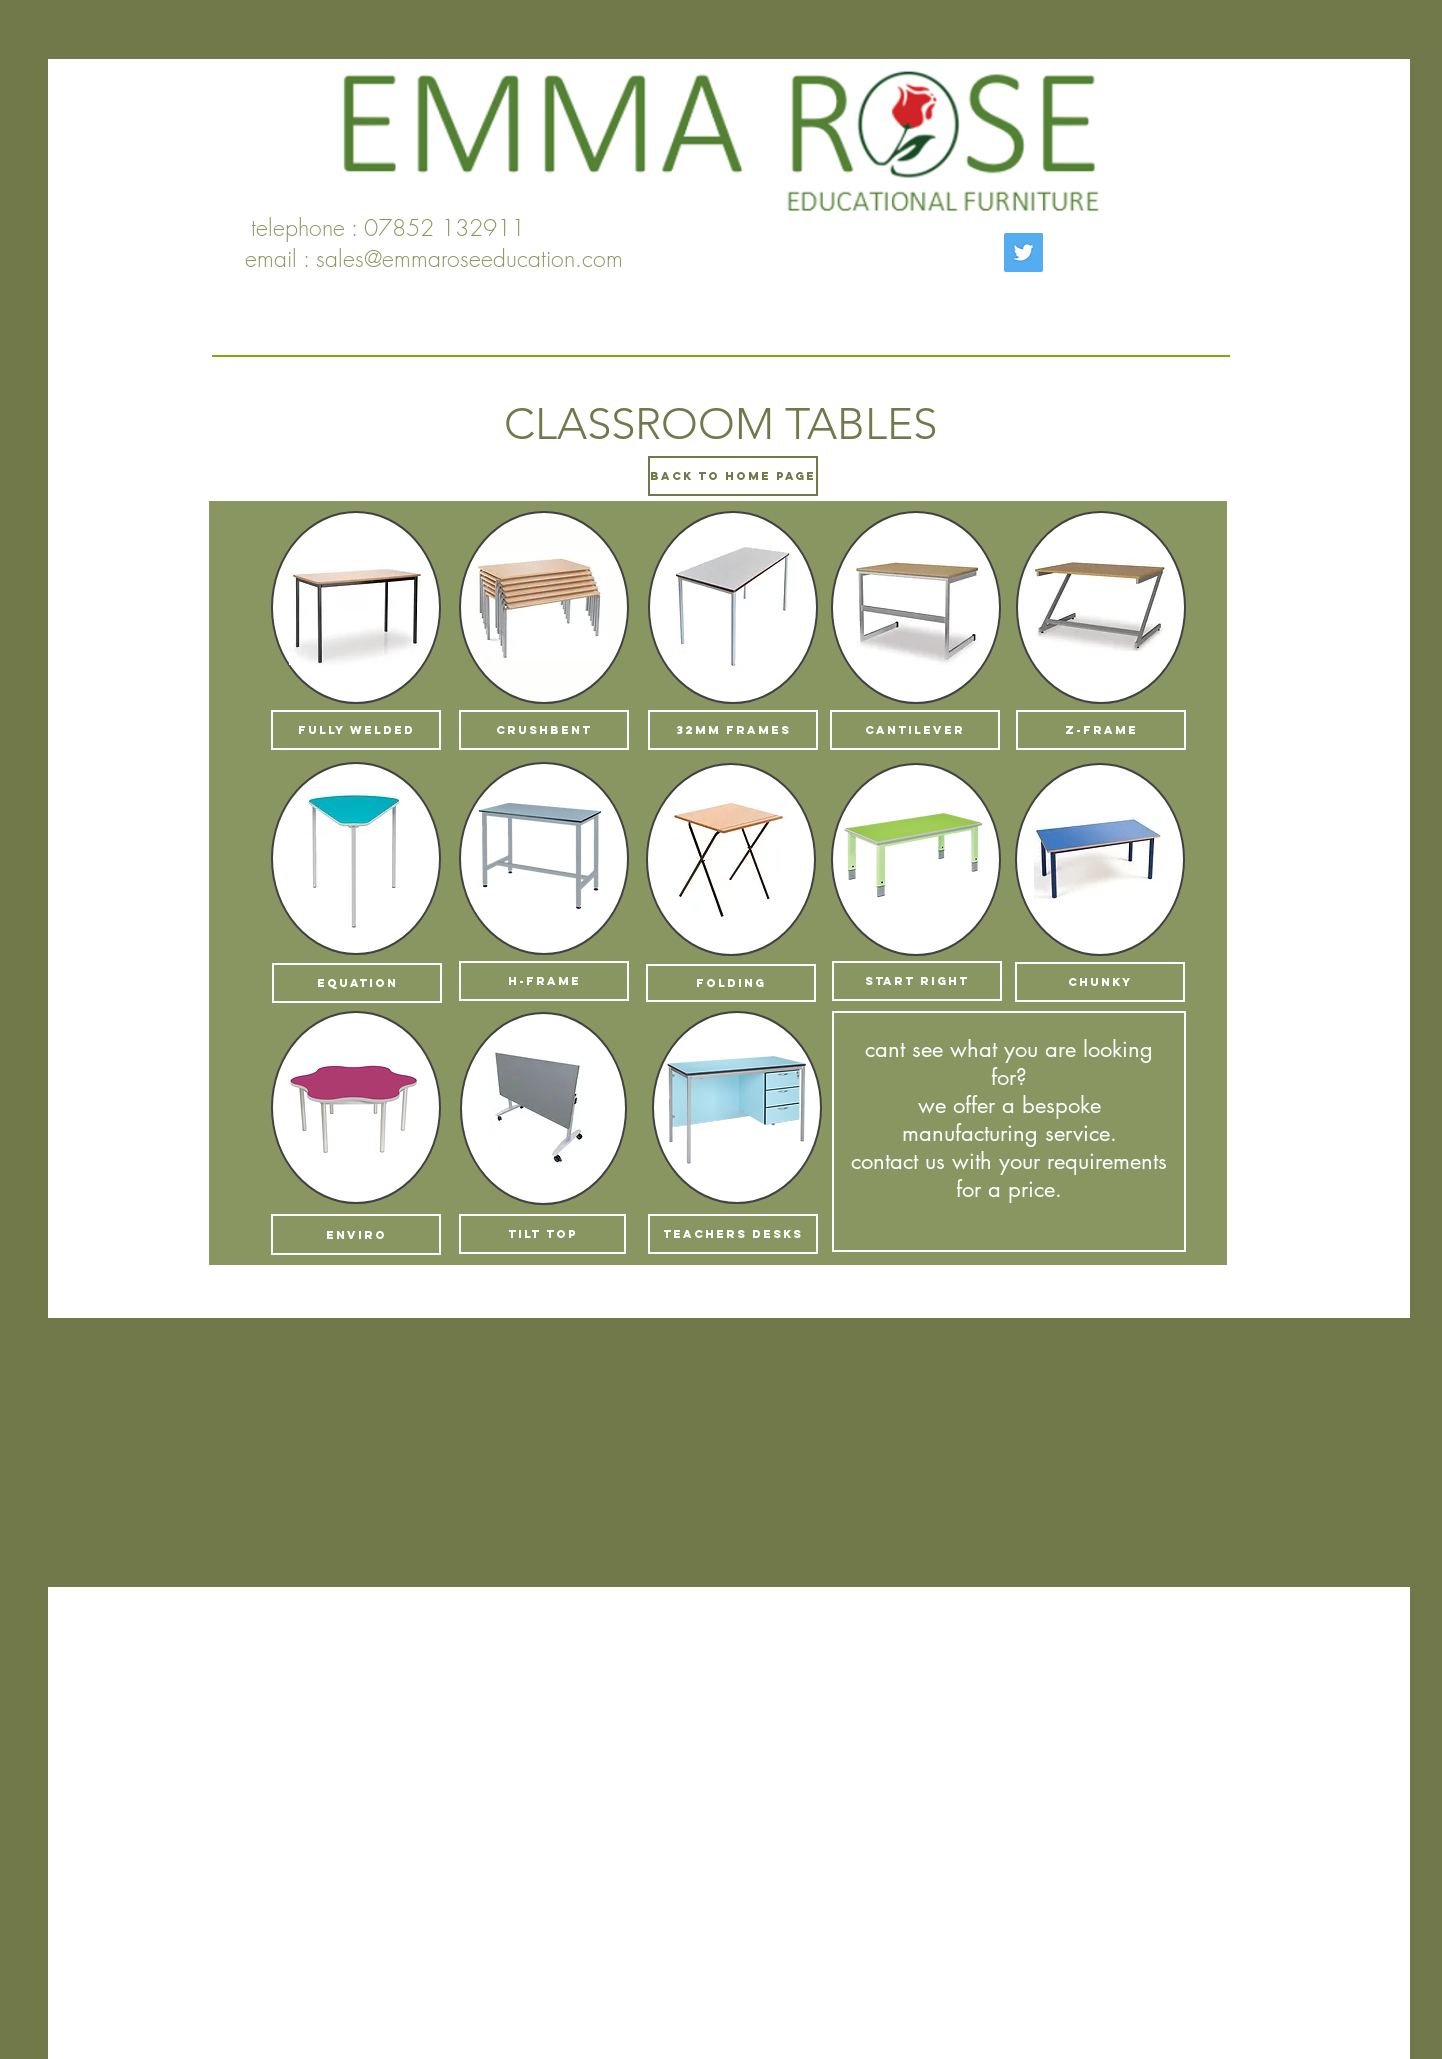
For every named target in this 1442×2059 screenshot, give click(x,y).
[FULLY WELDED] (356, 730)
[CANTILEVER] (915, 730)
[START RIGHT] (917, 981)
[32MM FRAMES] (733, 730)
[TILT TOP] (542, 1234)
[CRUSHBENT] (544, 730)
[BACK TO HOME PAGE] (733, 476)
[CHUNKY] (1100, 982)
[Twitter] (1023, 252)
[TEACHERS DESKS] (733, 1234)
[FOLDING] (731, 983)
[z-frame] (1101, 730)
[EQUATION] (357, 983)
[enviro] (356, 1234)
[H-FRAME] (544, 981)
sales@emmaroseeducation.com (469, 258)
